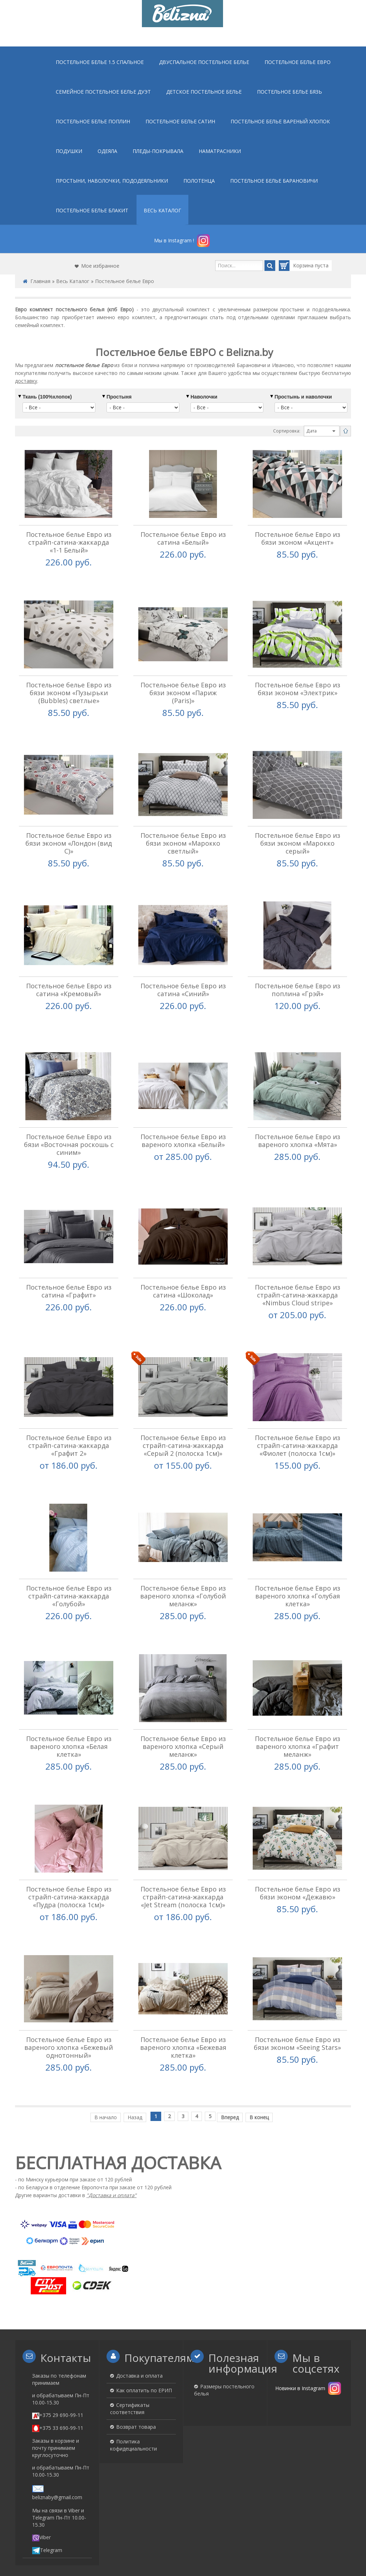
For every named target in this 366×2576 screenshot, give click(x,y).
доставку (26, 380)
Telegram (47, 2506)
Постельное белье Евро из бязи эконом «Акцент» (297, 538)
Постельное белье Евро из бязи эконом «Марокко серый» (297, 835)
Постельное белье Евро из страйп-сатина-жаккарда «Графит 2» (69, 1421)
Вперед (230, 2073)
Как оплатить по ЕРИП (144, 2346)
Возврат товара (136, 2383)
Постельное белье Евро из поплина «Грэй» (297, 978)
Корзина (297, 265)
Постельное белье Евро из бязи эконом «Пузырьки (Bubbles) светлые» (69, 689)
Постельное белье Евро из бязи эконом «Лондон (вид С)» (68, 835)
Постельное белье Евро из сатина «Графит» (69, 1271)
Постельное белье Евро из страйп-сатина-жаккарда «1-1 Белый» (69, 542)
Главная (40, 281)
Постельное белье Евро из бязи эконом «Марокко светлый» (183, 835)
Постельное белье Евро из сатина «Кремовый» (69, 978)
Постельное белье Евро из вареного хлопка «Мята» (297, 1124)
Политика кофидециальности (133, 2401)
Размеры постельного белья (224, 2346)
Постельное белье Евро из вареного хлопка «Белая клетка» (69, 1714)
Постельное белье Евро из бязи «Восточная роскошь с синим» (69, 1128)
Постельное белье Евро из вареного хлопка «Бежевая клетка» (183, 2008)
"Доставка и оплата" (111, 2151)
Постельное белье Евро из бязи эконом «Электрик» (297, 685)
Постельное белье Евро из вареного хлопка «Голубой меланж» (183, 1568)
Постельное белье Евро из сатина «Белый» (183, 538)
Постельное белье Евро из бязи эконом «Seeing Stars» (297, 2004)
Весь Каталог (72, 281)
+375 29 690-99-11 (57, 2371)
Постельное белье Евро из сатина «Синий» (183, 978)
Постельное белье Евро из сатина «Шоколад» (183, 1271)
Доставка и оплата (139, 2332)
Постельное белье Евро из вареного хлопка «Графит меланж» (297, 1714)
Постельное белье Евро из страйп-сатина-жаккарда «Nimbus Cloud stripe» (297, 1275)
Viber (41, 2493)
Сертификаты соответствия (129, 2365)
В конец (259, 2073)
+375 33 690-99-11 (57, 2383)
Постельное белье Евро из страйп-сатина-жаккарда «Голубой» (69, 1568)
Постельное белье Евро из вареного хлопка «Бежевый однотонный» (68, 2008)
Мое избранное (100, 265)
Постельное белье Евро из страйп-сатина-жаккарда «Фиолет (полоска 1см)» (297, 1421)
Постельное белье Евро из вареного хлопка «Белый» (183, 1124)
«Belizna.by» (206, 2535)
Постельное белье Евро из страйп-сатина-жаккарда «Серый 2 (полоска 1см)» (183, 1421)
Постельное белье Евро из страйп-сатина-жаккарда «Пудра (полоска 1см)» (69, 1861)
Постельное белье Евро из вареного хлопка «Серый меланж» (183, 1714)
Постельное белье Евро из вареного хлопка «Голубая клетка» (297, 1568)
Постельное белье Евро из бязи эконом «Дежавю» (297, 1857)
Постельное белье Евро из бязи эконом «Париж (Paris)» (183, 689)
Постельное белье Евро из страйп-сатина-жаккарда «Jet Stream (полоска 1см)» (183, 1861)
